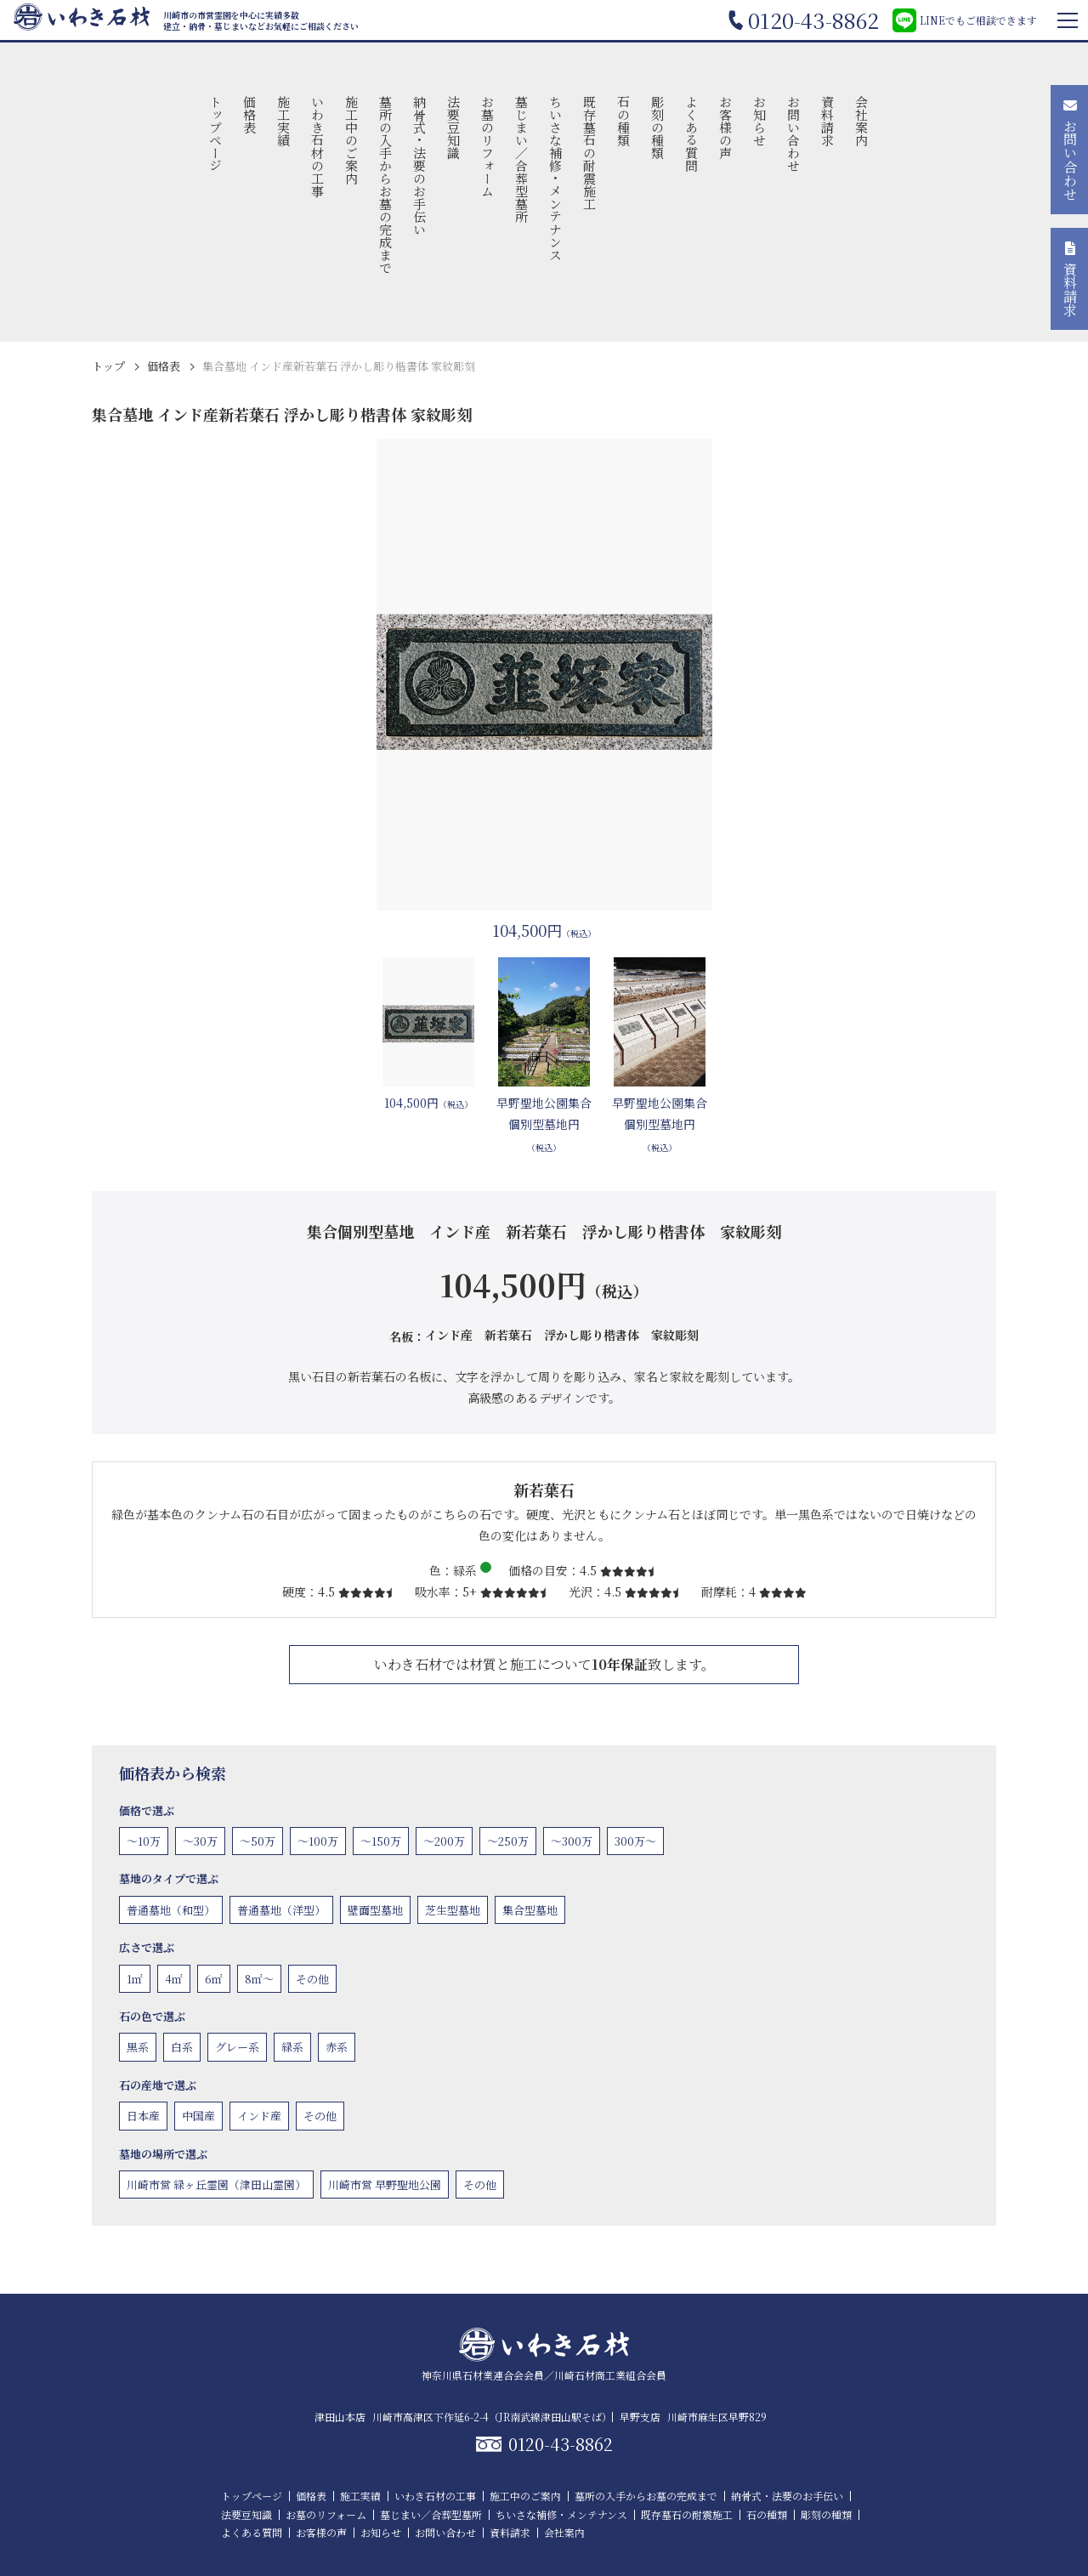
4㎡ (174, 1979)
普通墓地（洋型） (281, 1910)
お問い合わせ (793, 133)
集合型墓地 (530, 1910)
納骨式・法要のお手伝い (419, 165)
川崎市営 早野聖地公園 (384, 2184)
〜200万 (444, 1841)
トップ (108, 366)
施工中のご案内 (351, 139)
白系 (182, 2047)
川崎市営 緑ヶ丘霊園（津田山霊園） (216, 2184)
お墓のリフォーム (487, 146)
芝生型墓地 (452, 1910)
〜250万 (508, 1841)
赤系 (337, 2047)
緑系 (292, 2047)
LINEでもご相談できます (964, 20)
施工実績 (283, 120)
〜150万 (380, 1841)
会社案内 (861, 120)
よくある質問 (691, 133)
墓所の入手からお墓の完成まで (385, 184)
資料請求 (827, 120)
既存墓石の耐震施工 (589, 152)
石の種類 (623, 120)
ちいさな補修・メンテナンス (555, 178)
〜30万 (200, 1841)
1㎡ (135, 1979)
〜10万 (144, 1841)
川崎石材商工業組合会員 (610, 2375)
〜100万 (318, 1841)
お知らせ (759, 120)
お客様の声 (725, 127)
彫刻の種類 (657, 127)
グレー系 (237, 2047)
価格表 (249, 114)
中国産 (198, 2116)
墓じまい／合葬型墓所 (521, 159)
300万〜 (635, 1841)
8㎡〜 (259, 1979)
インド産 (259, 2116)
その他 (312, 1979)
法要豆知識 (453, 127)
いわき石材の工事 (317, 146)
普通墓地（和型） (171, 1910)
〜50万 (257, 1841)
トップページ (215, 133)
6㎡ (214, 1979)
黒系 (138, 2047)
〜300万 (571, 1841)
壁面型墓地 (375, 1910)
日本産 (143, 2116)
